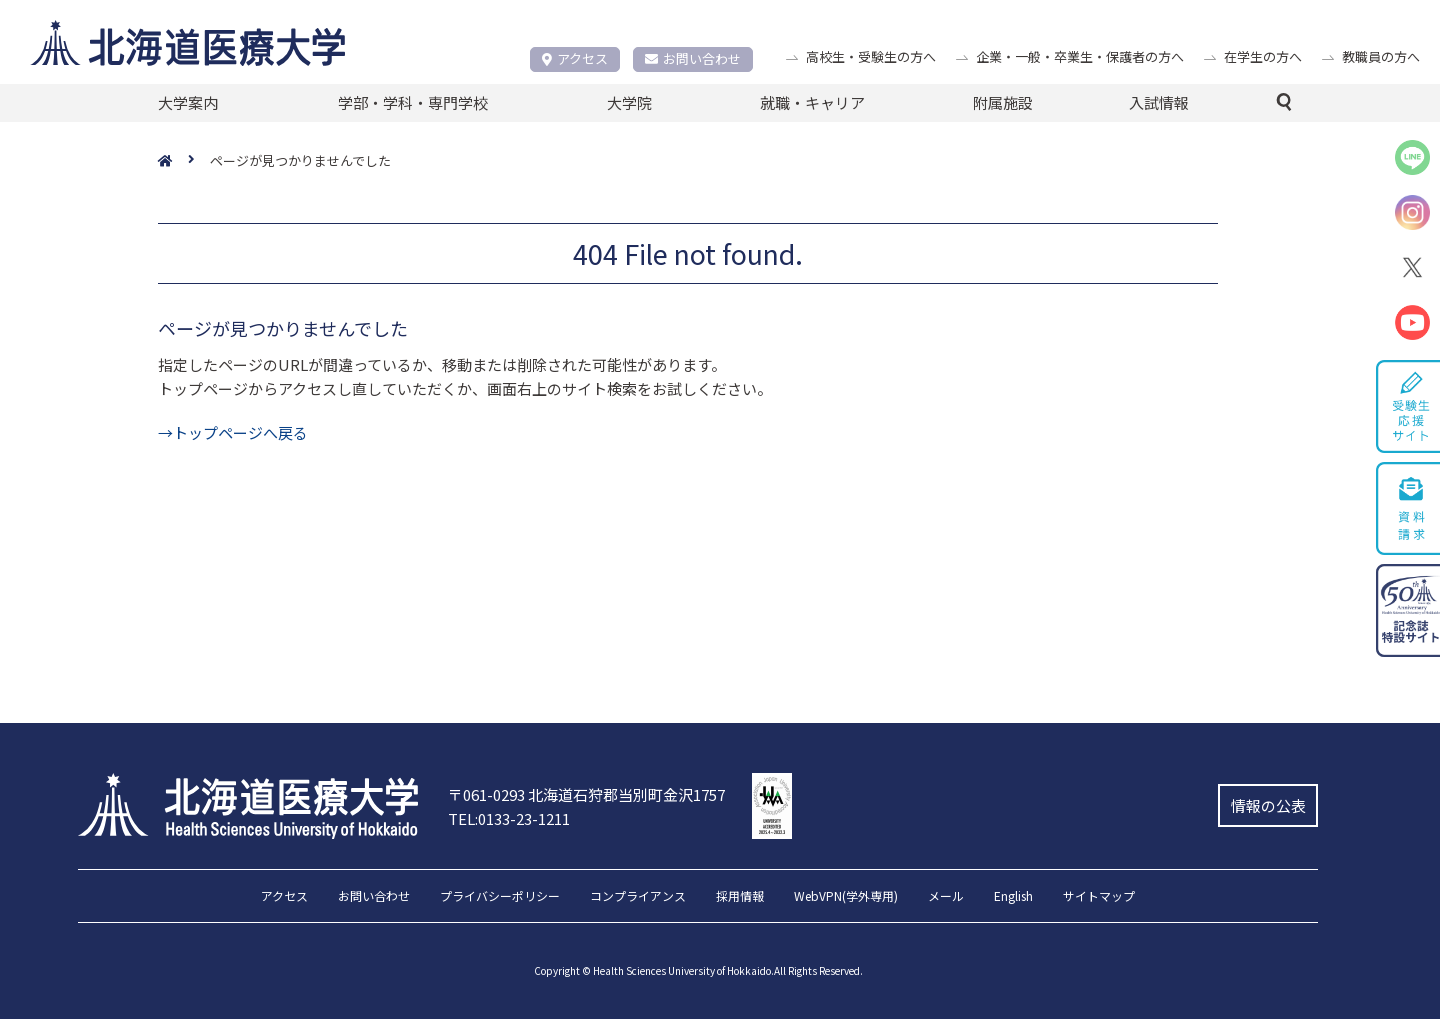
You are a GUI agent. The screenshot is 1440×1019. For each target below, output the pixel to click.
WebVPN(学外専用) (846, 897)
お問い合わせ (693, 58)
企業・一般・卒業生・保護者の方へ (1080, 56)
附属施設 (1003, 102)
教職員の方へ (1381, 56)
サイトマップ (1099, 897)
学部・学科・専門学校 (413, 102)
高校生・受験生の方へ (871, 56)
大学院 (629, 102)
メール (946, 897)
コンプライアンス (638, 897)
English (1013, 897)
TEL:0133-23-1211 (509, 818)
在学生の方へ (1263, 56)
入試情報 (1159, 102)
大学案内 (188, 102)
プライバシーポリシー (500, 897)
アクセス (575, 58)
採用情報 (740, 897)
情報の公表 (1268, 805)
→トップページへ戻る (233, 432)
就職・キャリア (812, 102)
